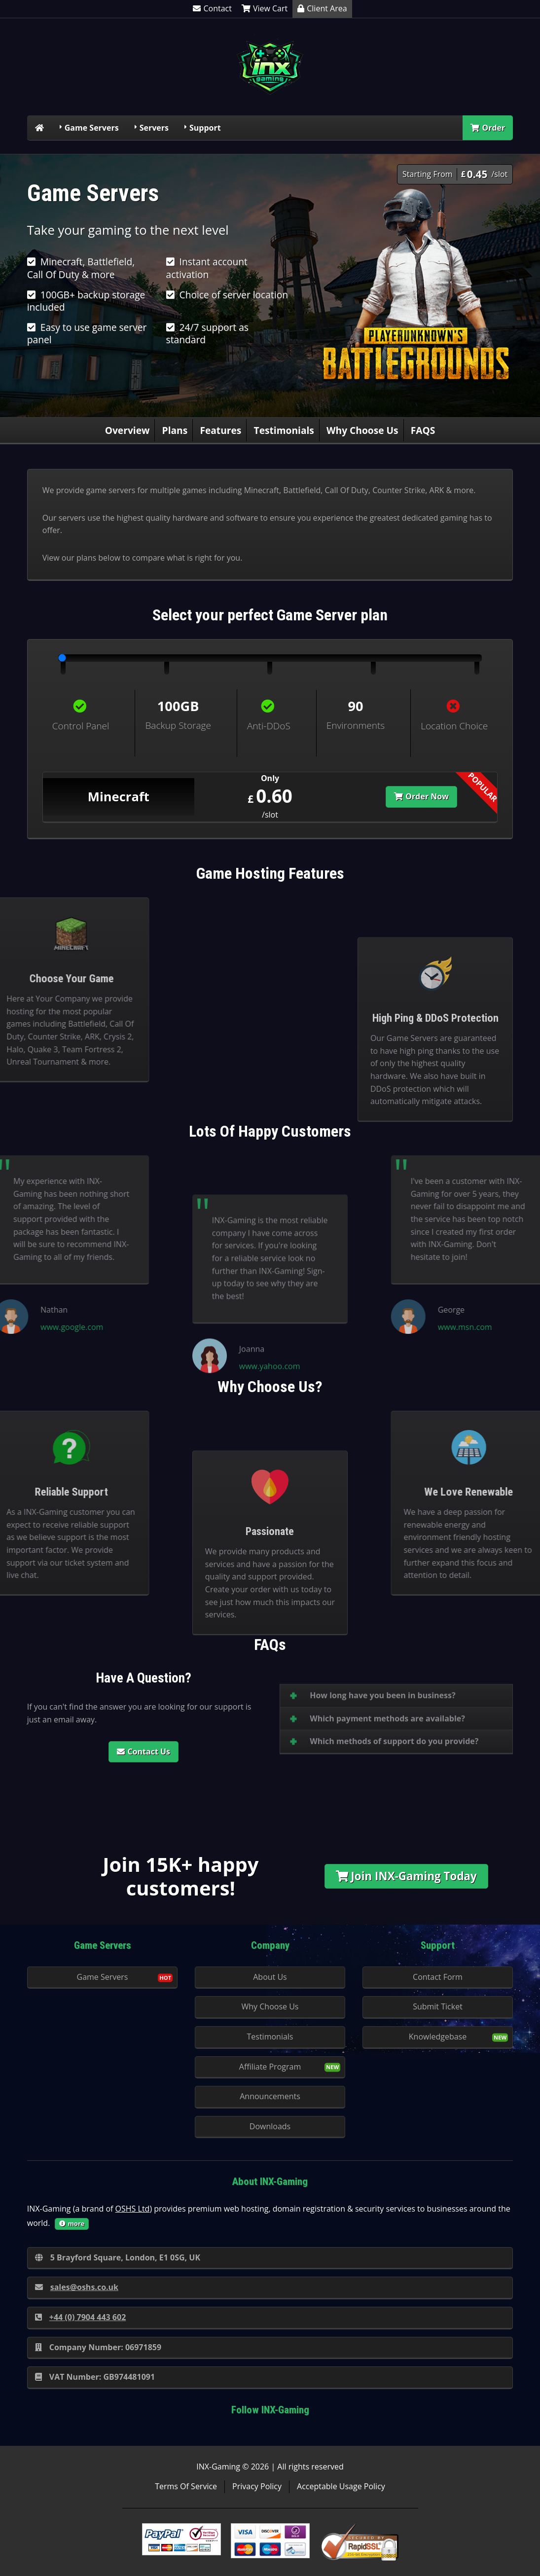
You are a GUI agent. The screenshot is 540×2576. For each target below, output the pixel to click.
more (72, 2223)
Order (487, 127)
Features (220, 430)
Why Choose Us (362, 430)
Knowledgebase (438, 2036)
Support (205, 127)
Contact (212, 8)
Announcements (270, 2096)
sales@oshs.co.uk (76, 2287)
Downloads (270, 2126)
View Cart (265, 8)
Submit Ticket (438, 2006)
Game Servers (92, 127)
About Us (270, 1976)
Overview (127, 430)
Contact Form (438, 1976)
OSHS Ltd (132, 2208)
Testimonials (284, 430)
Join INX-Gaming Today (406, 1876)
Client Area (322, 8)
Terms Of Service (186, 2486)
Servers (154, 127)
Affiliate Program (270, 2066)
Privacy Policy (257, 2486)
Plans (175, 430)
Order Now (421, 796)
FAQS (423, 430)
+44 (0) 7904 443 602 (80, 2317)
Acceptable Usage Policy (341, 2486)
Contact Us (143, 1751)
